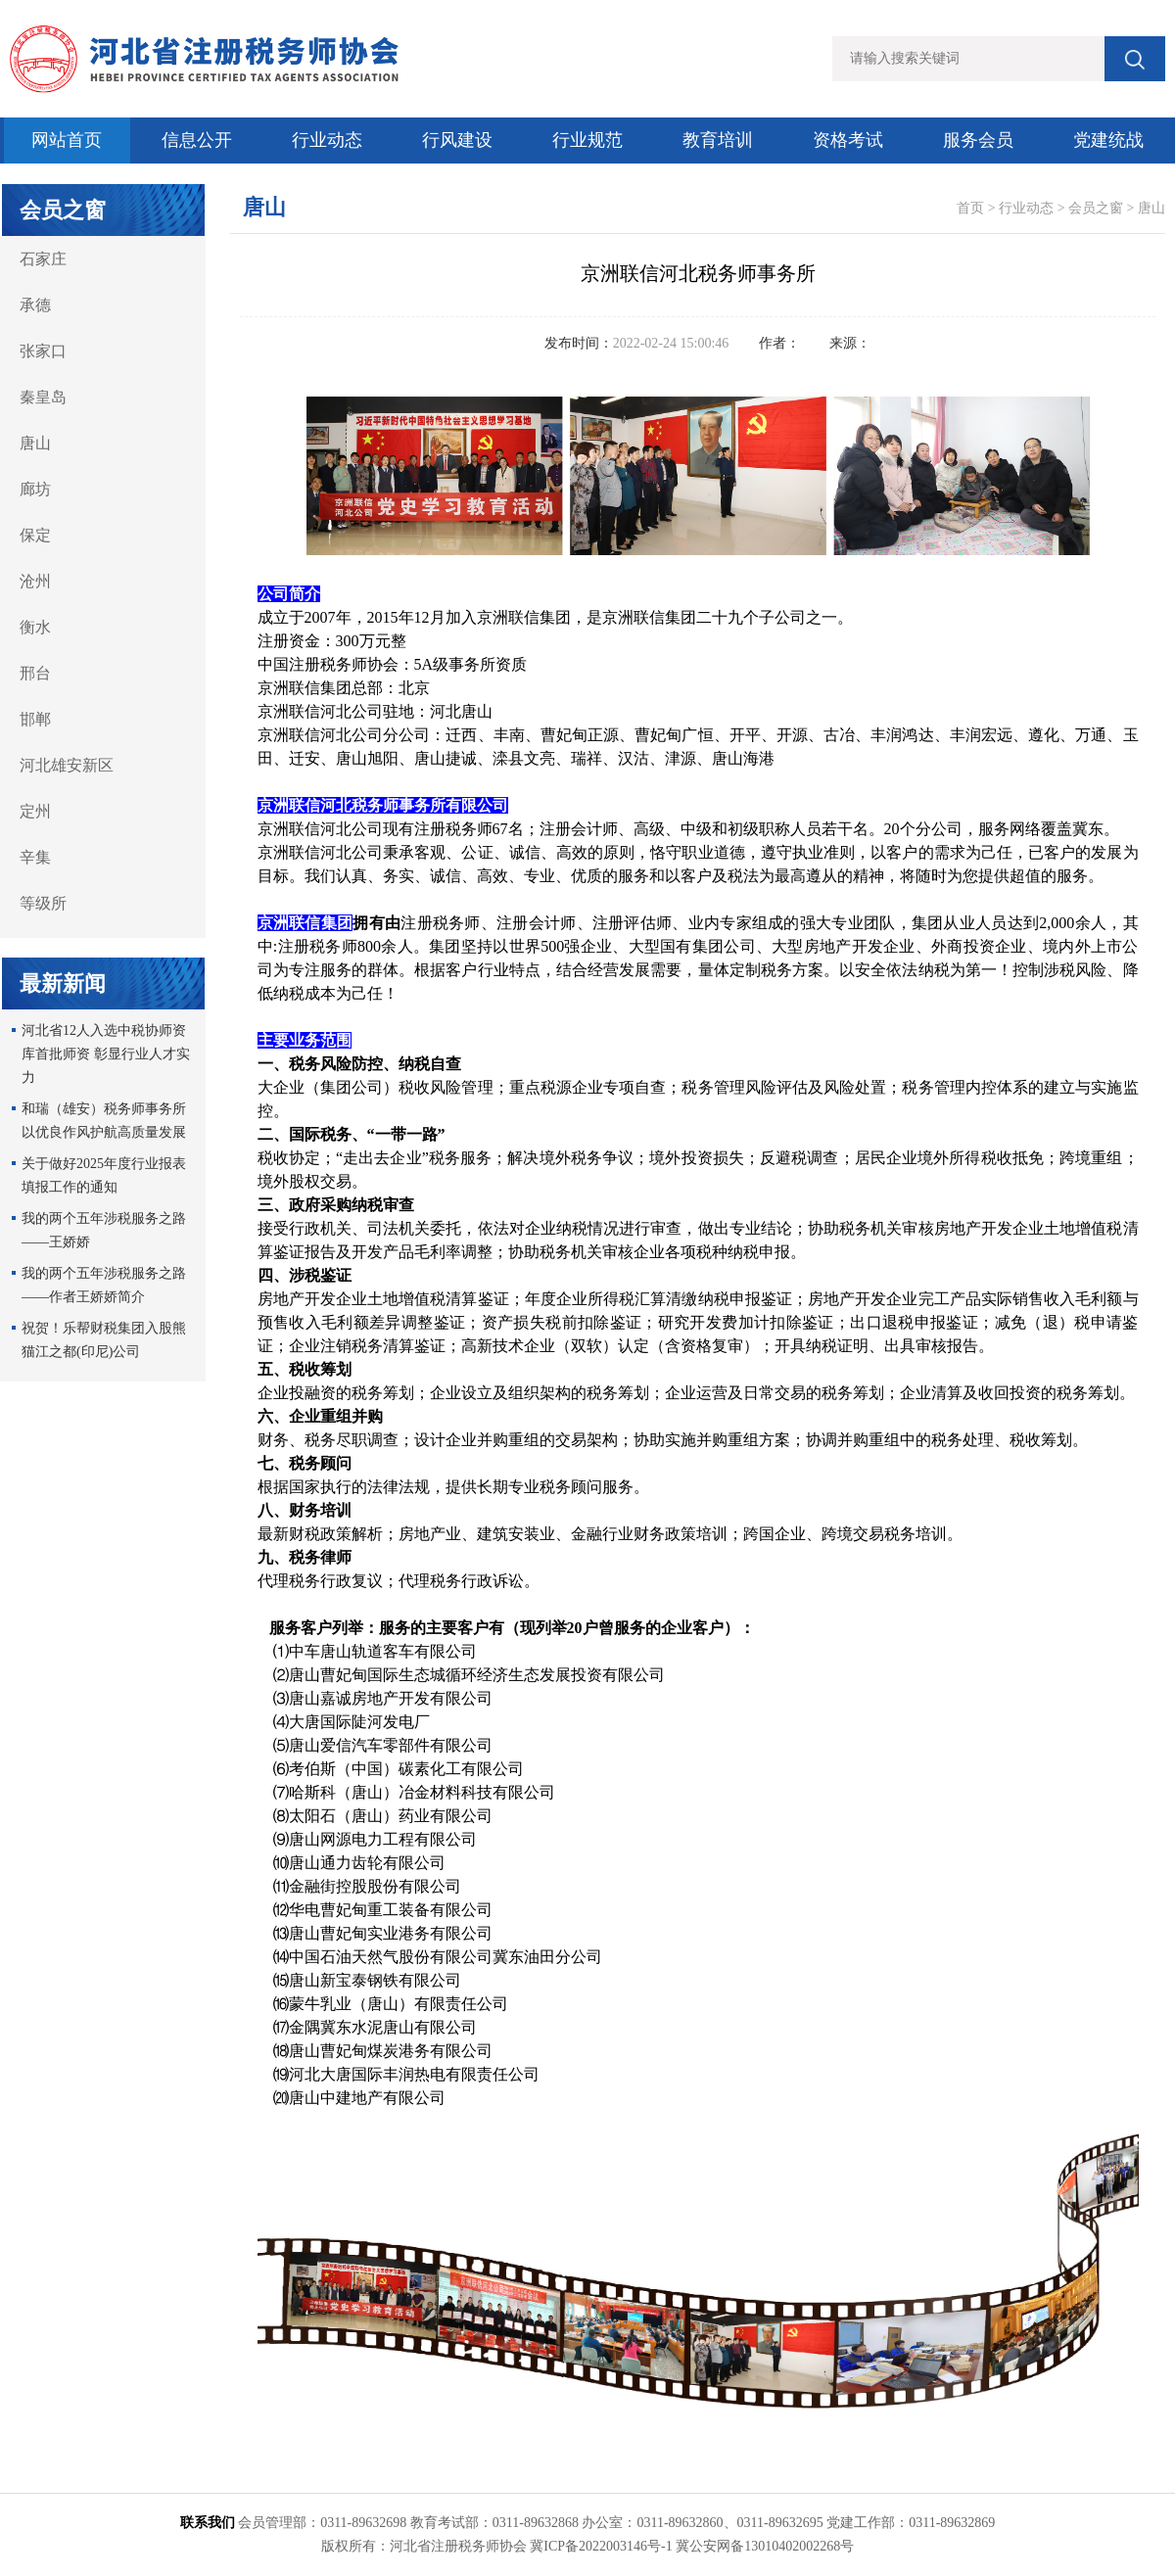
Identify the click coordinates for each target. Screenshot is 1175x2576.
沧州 (35, 581)
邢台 (35, 673)
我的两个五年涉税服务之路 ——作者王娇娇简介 (104, 1285)
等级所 (43, 903)
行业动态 (327, 140)
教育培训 (717, 140)
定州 (35, 811)
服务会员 (978, 140)
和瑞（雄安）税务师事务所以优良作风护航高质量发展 (104, 1120)
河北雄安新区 (67, 765)
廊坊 (35, 489)
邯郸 (35, 719)
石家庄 (43, 259)
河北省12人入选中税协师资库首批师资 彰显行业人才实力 (106, 1054)
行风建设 (457, 140)
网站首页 (66, 140)
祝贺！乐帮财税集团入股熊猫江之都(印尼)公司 (104, 1340)
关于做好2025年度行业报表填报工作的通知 (104, 1175)
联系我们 (207, 2522)
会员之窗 (1095, 208)
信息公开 (197, 140)
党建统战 (1108, 140)
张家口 (43, 351)
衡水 (35, 627)
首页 (970, 208)
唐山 (35, 443)
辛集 (35, 857)
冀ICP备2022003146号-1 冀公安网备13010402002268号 (692, 2546)
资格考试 (848, 140)
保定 (35, 535)
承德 (35, 305)
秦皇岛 (43, 397)
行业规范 (587, 140)
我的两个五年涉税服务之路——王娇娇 (104, 1230)
